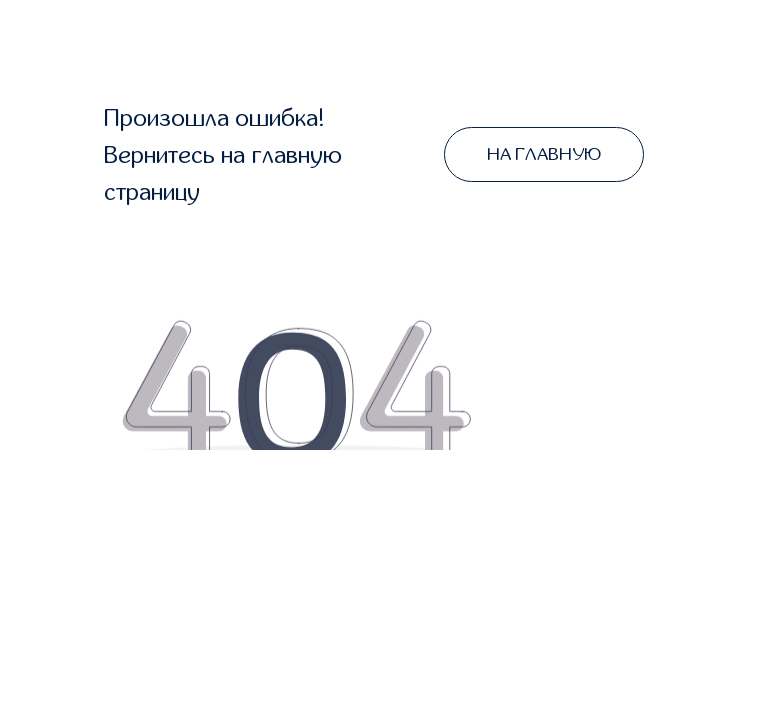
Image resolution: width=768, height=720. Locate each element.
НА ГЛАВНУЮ (544, 154)
